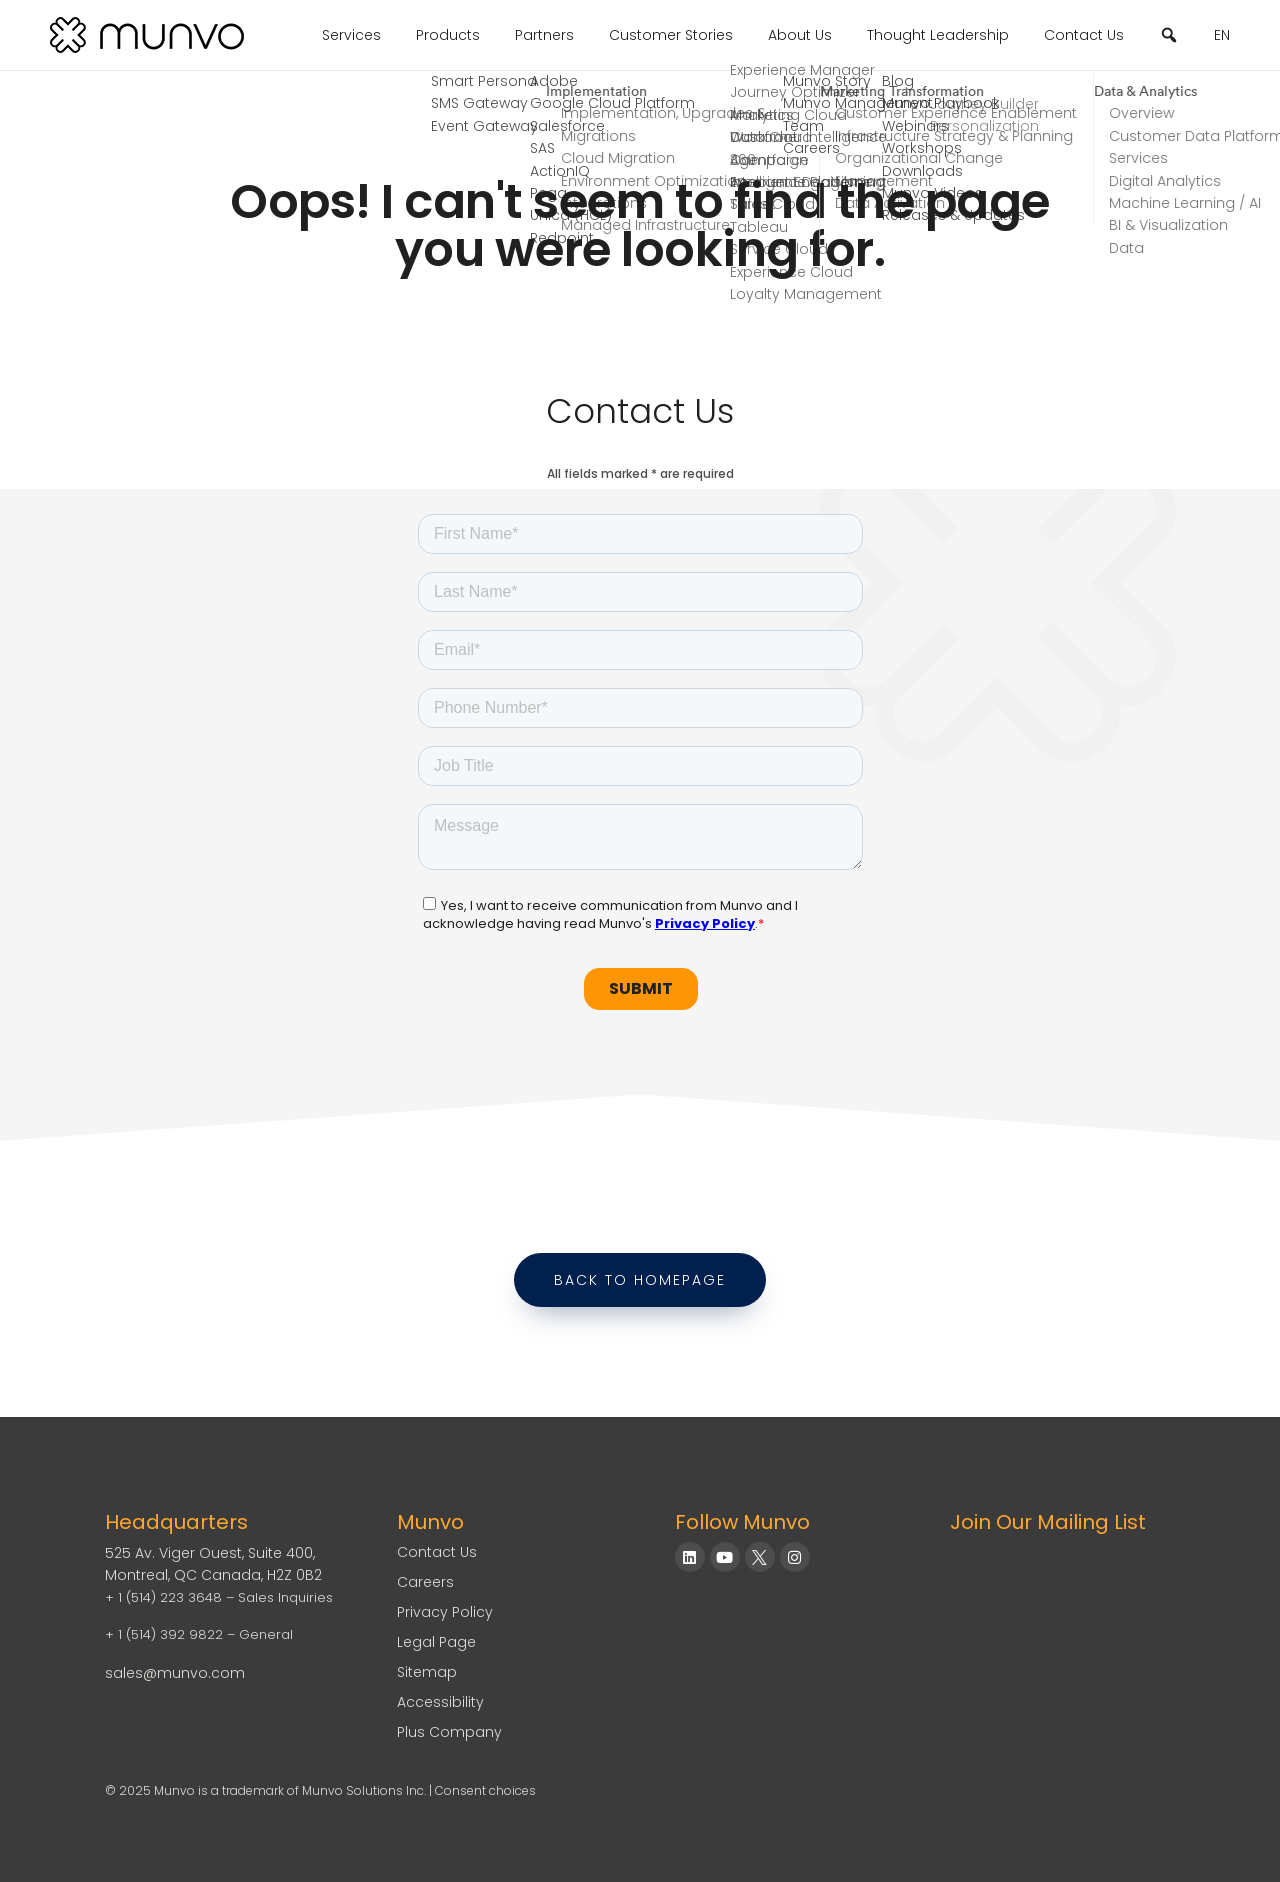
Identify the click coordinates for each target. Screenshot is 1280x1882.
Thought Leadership (938, 35)
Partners (544, 35)
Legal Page (436, 1642)
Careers (425, 1582)
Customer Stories (671, 35)
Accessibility (440, 1702)
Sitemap (427, 1672)
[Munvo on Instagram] (795, 1557)
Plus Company (449, 1732)
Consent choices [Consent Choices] (485, 1790)
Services (351, 35)
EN (1222, 35)
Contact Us (1084, 35)
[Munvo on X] (760, 1557)
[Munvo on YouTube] (725, 1557)
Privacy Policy (445, 1612)
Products (448, 35)
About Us (800, 35)
